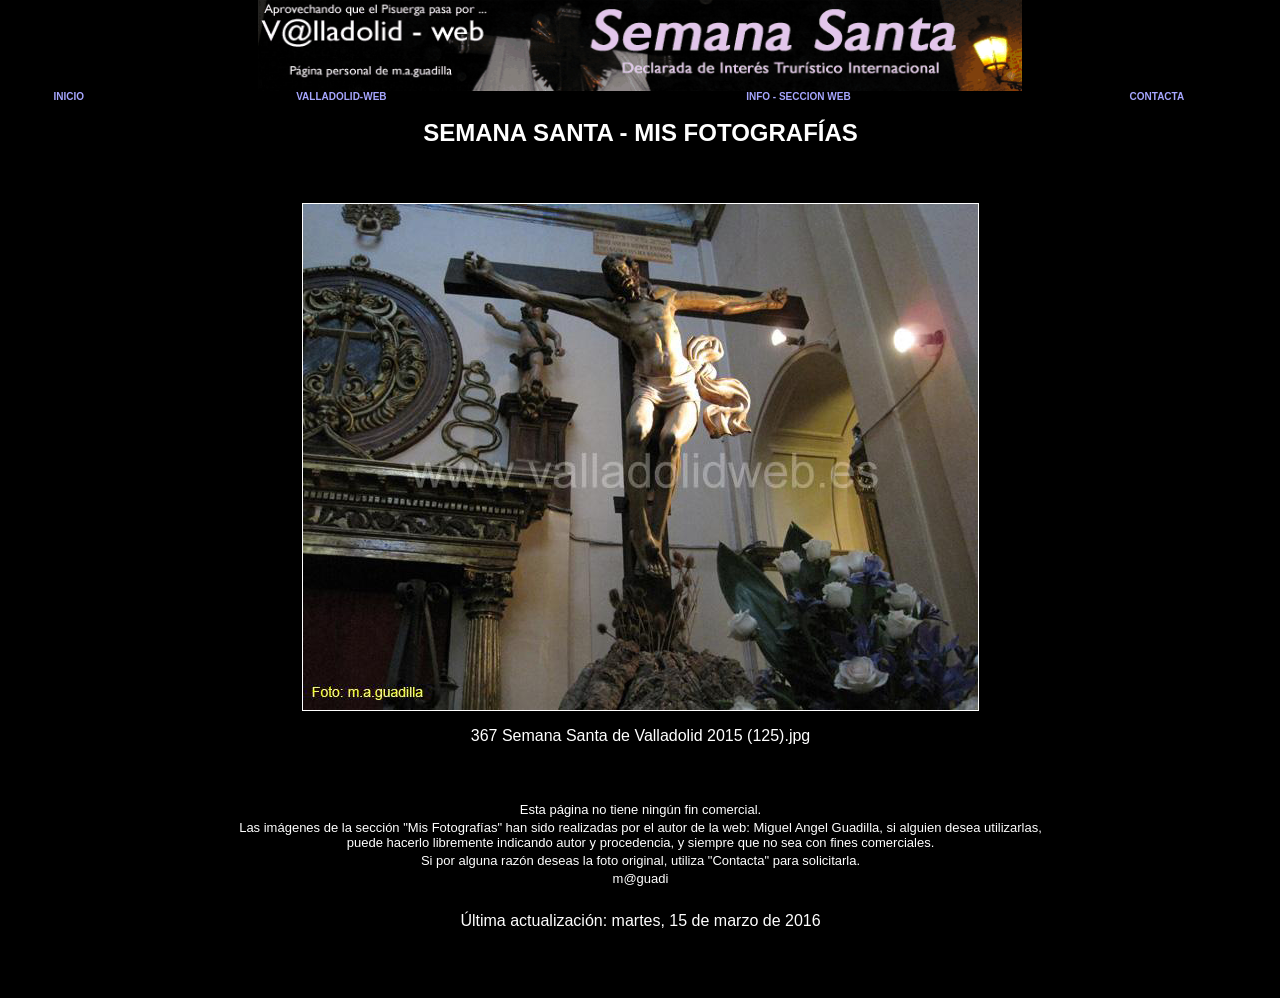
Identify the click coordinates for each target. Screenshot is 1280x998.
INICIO (69, 96)
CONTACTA (1157, 96)
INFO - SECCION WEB (798, 96)
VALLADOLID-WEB (341, 96)
